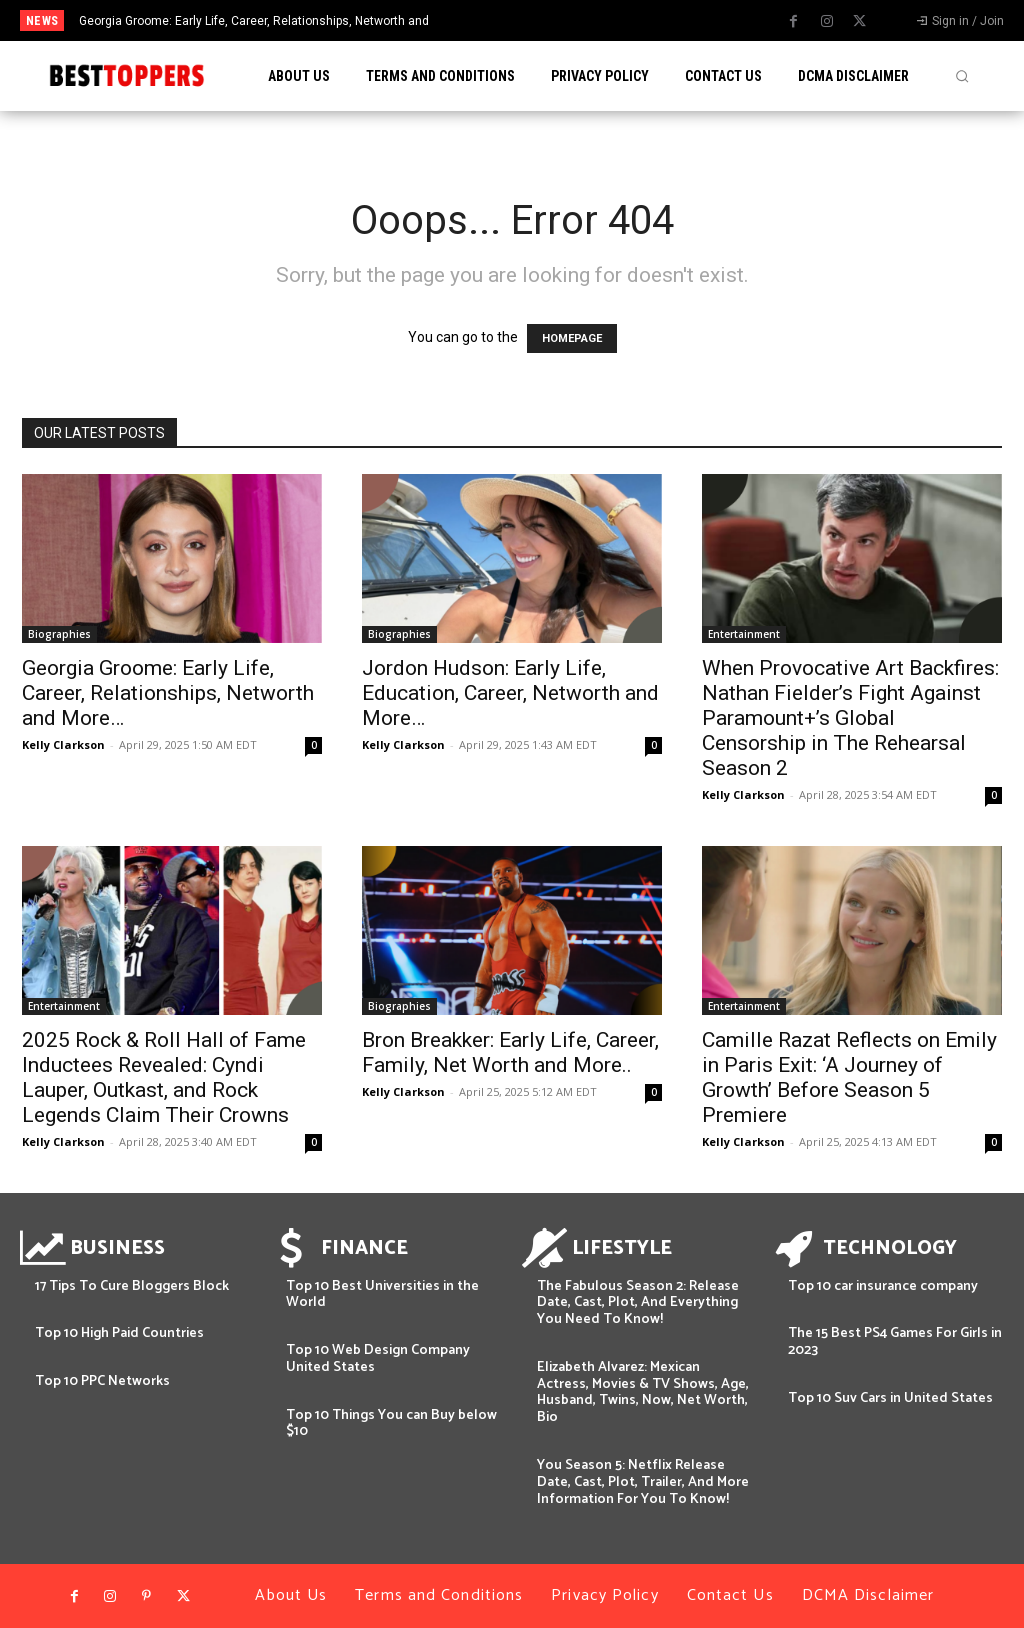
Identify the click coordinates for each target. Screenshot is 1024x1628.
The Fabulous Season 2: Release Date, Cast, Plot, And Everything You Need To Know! (638, 1303)
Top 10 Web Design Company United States (378, 1359)
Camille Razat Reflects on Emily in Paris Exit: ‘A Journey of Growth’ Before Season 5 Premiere (849, 1077)
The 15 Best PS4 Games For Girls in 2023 (895, 1342)
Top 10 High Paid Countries (119, 1333)
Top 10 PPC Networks (102, 1381)
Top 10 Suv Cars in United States (890, 1398)
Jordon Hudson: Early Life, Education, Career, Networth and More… (510, 693)
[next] (564, 20)
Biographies (59, 634)
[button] (962, 76)
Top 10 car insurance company (883, 1286)
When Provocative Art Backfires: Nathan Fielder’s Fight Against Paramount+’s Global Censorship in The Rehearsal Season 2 (850, 718)
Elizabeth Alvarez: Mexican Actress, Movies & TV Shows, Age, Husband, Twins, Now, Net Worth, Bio (643, 1392)
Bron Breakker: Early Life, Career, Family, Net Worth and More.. (510, 1052)
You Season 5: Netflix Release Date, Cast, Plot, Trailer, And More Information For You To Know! (643, 1482)
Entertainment (744, 634)
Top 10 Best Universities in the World (382, 1295)
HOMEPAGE (572, 338)
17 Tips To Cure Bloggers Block (132, 1286)
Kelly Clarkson (63, 744)
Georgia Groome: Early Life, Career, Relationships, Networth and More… (168, 693)
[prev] (532, 20)
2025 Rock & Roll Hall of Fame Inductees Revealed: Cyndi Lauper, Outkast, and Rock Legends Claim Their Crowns (164, 1077)
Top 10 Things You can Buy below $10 (391, 1424)
